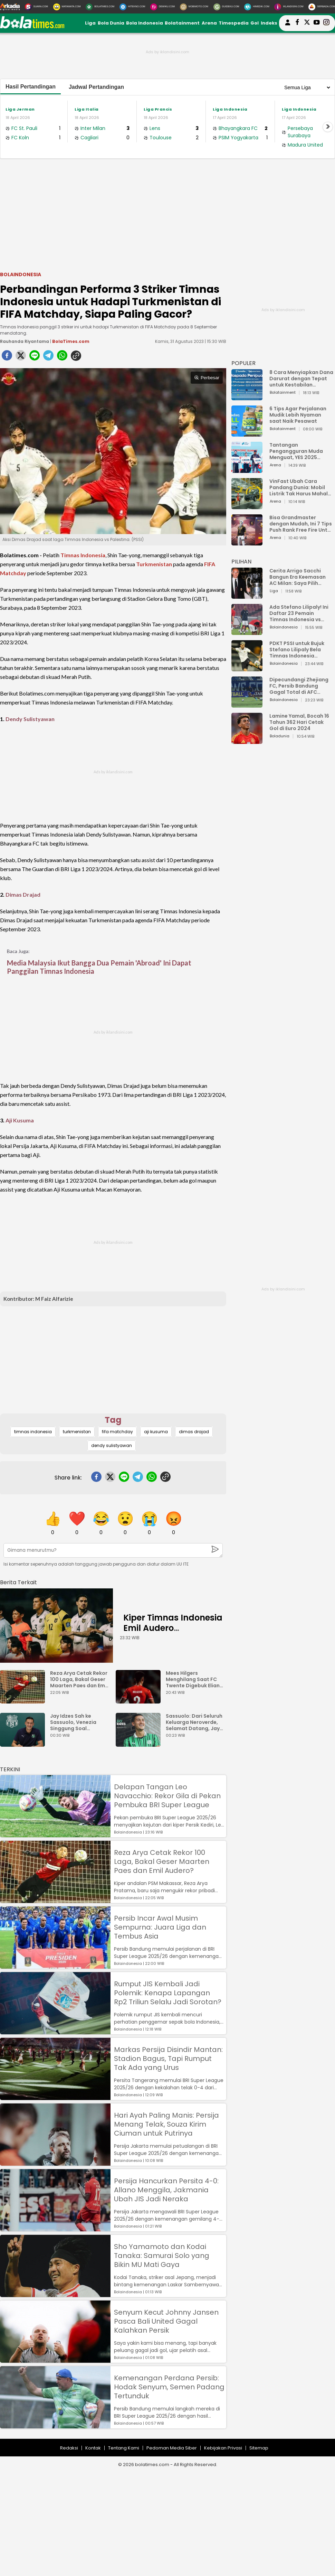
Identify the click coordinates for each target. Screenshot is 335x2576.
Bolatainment (182, 23)
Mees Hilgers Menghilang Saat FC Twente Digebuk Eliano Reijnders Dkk (194, 1679)
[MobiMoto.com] (194, 6)
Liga (90, 23)
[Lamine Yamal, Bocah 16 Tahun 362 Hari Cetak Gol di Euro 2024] (246, 740)
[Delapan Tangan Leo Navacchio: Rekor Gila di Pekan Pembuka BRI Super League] (55, 1834)
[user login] (288, 25)
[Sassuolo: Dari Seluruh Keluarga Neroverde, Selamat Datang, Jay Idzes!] (140, 1743)
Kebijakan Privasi (223, 2448)
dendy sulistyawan (111, 1445)
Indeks (269, 23)
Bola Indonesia (144, 23)
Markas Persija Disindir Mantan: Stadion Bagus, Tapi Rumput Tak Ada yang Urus (168, 2058)
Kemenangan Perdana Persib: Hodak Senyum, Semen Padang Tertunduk (169, 2386)
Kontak (93, 2448)
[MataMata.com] (67, 6)
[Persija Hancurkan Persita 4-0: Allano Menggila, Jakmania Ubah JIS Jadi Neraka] (55, 2228)
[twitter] (21, 357)
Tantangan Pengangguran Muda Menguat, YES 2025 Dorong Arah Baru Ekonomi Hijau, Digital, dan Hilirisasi (297, 451)
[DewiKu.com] (162, 6)
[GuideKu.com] (226, 6)
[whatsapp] (62, 357)
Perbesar (206, 377)
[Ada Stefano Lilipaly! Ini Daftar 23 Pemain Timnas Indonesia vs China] (246, 631)
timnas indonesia (33, 1432)
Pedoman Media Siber (171, 2448)
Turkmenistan (154, 564)
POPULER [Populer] (243, 363)
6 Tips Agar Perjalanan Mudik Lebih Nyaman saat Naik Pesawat (297, 414)
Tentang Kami (123, 2448)
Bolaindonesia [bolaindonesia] (20, 274)
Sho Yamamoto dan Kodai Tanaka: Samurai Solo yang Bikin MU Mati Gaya (161, 2255)
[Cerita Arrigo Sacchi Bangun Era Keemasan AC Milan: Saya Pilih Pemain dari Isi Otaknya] (246, 595)
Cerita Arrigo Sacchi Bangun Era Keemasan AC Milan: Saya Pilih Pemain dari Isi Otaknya (299, 577)
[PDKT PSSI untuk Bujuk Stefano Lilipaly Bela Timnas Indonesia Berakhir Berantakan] (246, 668)
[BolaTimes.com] (100, 6)
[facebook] (7, 357)
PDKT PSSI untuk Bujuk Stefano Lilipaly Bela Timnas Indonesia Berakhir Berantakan (296, 649)
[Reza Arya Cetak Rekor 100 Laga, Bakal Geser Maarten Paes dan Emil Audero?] (24, 1700)
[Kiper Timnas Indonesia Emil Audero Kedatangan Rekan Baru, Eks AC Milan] (56, 1625)
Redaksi (69, 2448)
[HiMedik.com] (256, 6)
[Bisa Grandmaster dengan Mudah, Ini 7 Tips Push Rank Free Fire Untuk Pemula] (246, 542)
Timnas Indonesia (82, 555)
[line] (34, 357)
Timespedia (234, 23)
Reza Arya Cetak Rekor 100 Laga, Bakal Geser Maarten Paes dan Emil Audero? (79, 1679)
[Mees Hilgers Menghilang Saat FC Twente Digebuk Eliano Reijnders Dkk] (140, 1700)
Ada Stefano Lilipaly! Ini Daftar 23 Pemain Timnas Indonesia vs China (298, 613)
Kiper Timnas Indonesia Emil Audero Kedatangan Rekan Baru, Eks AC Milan (172, 1633)
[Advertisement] (167, 214)
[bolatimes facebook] (297, 23)
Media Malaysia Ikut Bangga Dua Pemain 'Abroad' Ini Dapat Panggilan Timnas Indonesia (99, 967)
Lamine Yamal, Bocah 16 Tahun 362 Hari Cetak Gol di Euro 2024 (299, 722)
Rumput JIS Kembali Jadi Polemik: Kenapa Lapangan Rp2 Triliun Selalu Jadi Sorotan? (167, 1992)
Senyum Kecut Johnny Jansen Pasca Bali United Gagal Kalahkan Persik (166, 2321)
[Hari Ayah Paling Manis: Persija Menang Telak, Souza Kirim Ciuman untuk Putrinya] (55, 2162)
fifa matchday (117, 1432)
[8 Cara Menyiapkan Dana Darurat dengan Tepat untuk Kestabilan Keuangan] (246, 397)
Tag (113, 1420)
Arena (209, 23)
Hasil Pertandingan (31, 87)
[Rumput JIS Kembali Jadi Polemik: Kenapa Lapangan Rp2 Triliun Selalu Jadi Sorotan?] (55, 2031)
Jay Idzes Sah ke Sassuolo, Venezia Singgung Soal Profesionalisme (73, 1722)
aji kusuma (156, 1432)
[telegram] (48, 357)
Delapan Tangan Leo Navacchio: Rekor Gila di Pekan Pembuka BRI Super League (167, 1795)
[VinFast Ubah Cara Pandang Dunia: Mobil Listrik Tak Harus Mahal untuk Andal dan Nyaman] (246, 506)
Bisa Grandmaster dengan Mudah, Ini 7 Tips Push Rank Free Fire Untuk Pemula (301, 523)
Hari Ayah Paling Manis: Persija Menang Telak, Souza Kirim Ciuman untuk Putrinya (166, 2124)
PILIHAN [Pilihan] (241, 562)
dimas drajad (194, 1432)
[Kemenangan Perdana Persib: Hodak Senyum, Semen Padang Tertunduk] (55, 2425)
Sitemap (258, 2448)
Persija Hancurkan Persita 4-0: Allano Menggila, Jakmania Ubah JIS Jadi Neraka (166, 2189)
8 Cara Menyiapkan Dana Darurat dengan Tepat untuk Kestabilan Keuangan (301, 378)
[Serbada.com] (321, 6)
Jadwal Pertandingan (96, 87)
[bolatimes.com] (32, 27)
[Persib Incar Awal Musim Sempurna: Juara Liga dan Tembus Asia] (55, 1965)
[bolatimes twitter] (307, 23)
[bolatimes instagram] (326, 23)
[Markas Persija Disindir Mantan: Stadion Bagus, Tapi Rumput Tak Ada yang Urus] (55, 2096)
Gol (254, 23)
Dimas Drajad (23, 894)
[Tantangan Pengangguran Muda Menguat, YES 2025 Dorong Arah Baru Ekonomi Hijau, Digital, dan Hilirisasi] (246, 469)
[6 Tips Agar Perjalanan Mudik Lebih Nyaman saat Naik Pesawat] (246, 433)
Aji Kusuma (20, 1120)
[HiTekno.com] (132, 6)
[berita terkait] (18, 1581)
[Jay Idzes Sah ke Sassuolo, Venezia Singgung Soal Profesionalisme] (24, 1743)
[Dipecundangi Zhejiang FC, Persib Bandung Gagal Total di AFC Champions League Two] (246, 704)
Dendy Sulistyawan (30, 719)
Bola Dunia (111, 23)
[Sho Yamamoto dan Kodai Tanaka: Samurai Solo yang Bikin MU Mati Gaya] (55, 2293)
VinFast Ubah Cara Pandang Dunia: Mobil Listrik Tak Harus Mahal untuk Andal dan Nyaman (301, 487)
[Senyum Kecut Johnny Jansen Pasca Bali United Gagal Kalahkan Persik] (55, 2359)
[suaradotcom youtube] (317, 23)
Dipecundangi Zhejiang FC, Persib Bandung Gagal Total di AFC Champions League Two (299, 685)
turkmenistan (77, 1432)
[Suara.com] (36, 6)
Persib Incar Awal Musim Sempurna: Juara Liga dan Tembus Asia (160, 1927)
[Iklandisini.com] (288, 6)
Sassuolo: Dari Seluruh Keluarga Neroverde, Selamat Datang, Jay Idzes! (194, 1722)
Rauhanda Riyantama (24, 341)
